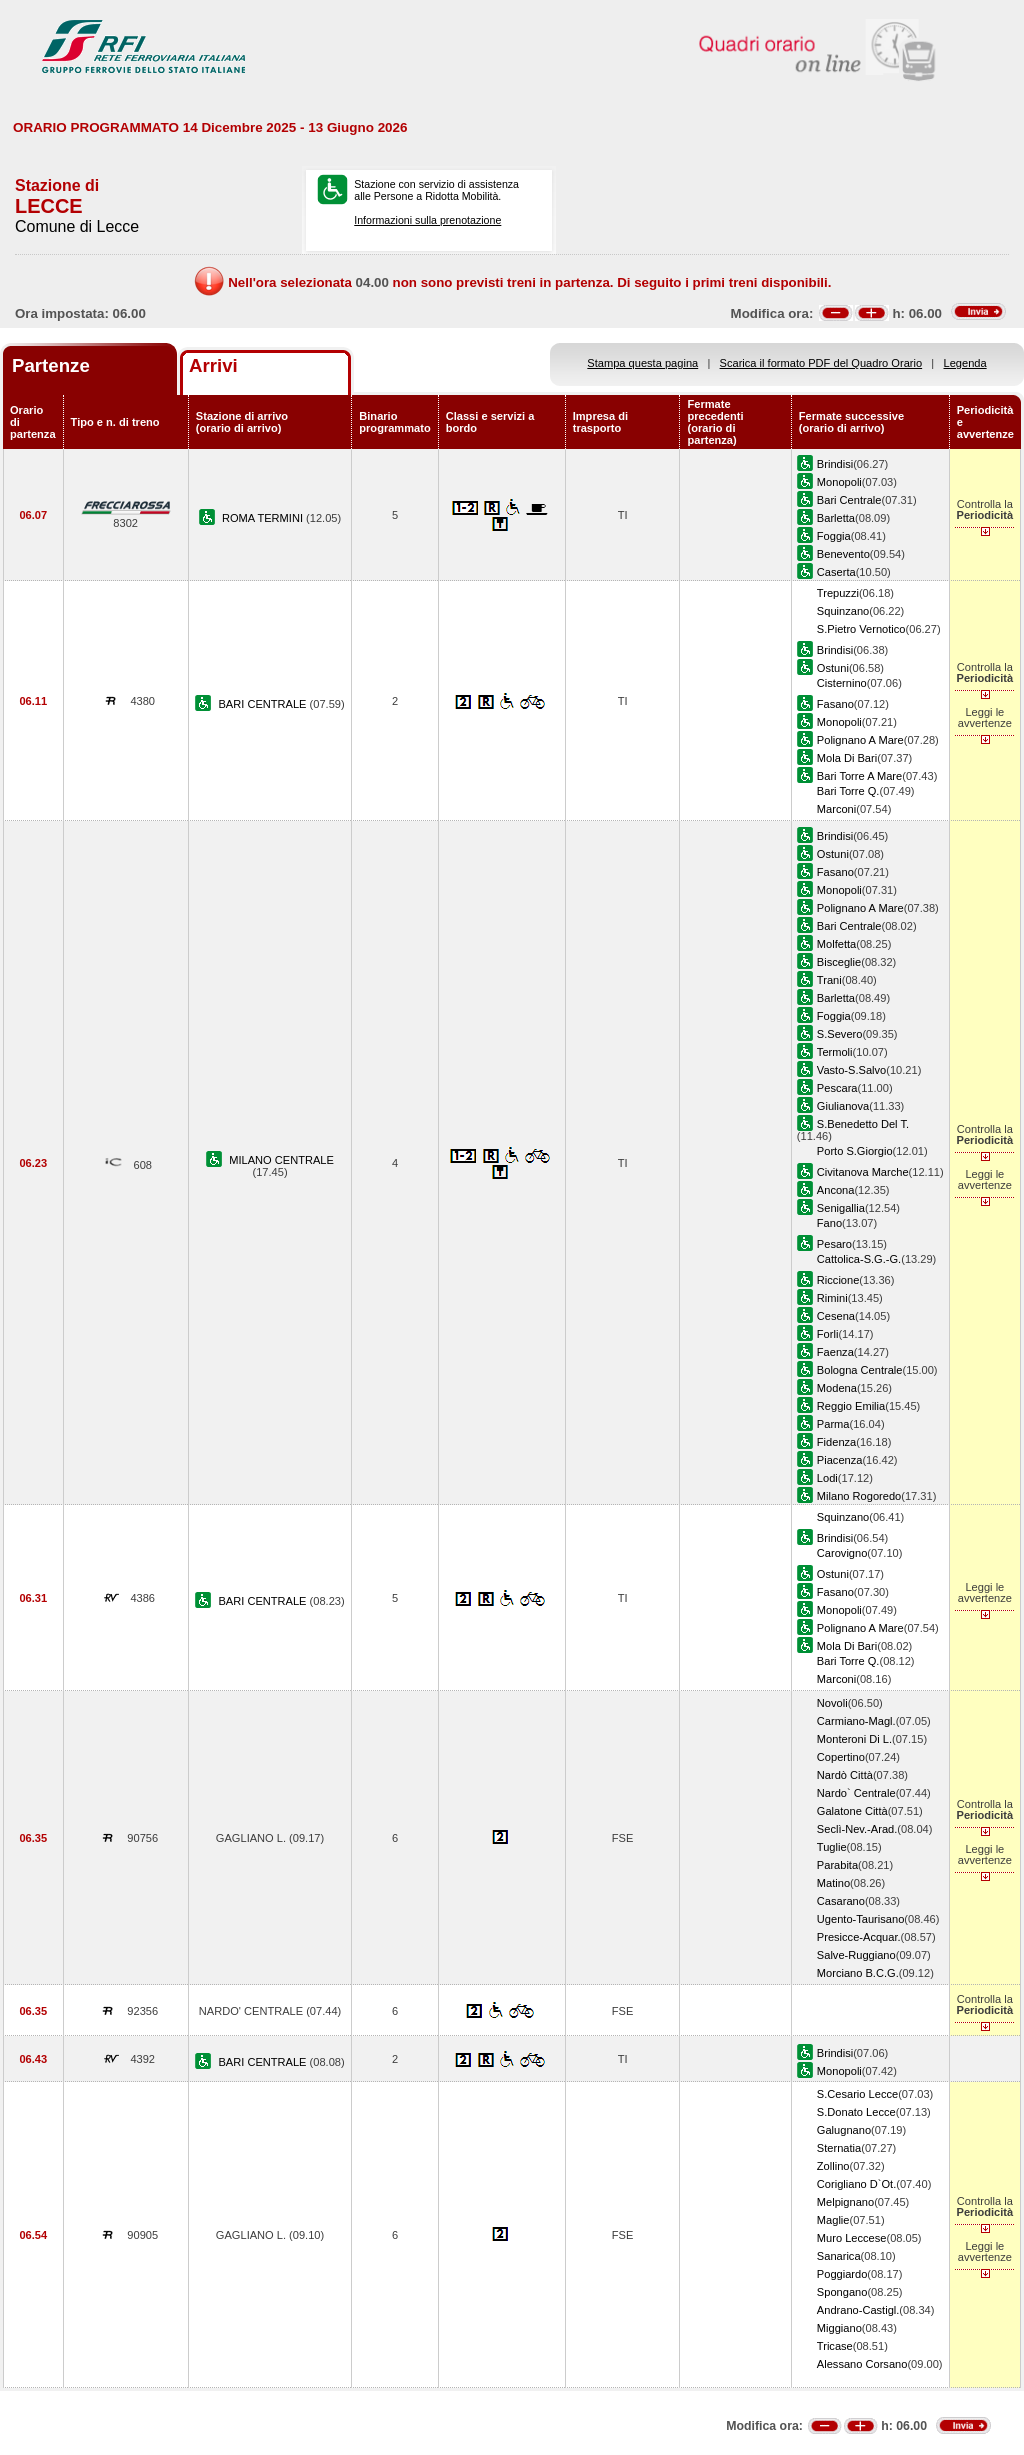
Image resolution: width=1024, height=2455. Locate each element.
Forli (828, 1334)
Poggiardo (842, 2274)
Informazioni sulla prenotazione (427, 220)
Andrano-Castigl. (858, 2310)
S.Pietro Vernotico (861, 629)
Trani (829, 980)
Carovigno (842, 1553)
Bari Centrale (849, 500)
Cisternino (842, 683)
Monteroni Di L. (854, 1739)
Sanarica (839, 2256)
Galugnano (844, 2130)
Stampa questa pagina (642, 363)
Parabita (837, 1865)
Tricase (835, 2346)
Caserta (836, 572)
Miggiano (839, 2328)
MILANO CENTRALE (281, 1160)
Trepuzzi (838, 593)
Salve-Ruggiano (856, 1955)
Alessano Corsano (862, 2364)
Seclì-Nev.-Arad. (857, 1829)
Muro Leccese (852, 2238)
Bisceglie (839, 962)
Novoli (832, 1703)
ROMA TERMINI (264, 518)
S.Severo (840, 1034)
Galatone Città (852, 1811)
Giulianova (843, 1106)
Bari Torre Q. (848, 791)
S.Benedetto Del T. (863, 1124)
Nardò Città (845, 1775)
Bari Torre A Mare (859, 776)
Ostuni (833, 668)
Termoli (835, 1052)
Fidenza (836, 1442)
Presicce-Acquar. (859, 1937)
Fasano (835, 704)
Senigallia (841, 1208)
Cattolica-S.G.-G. (859, 1259)
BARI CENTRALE (263, 704)
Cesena (836, 1316)
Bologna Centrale (860, 1370)
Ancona (836, 1190)
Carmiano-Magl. (856, 1721)
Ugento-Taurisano (860, 1919)
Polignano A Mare (860, 740)
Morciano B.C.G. (858, 1973)
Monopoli (839, 482)
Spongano (842, 2292)
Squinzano (843, 611)
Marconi (836, 809)
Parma (833, 1424)
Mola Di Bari (847, 758)
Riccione (838, 1280)
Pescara (837, 1088)
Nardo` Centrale (856, 1793)
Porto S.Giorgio (855, 1151)
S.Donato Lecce (856, 2112)
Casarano (841, 1901)
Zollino (833, 2166)
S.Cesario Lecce (857, 2094)
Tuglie (832, 1847)
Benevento (843, 554)
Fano (829, 1223)
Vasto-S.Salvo (851, 1070)
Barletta (836, 518)
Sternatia (839, 2148)
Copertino (841, 1757)
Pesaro (834, 1244)
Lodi (827, 1478)
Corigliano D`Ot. (856, 2184)
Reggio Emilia (851, 1406)
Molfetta (836, 944)
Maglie (833, 2220)
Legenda (965, 363)
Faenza (835, 1352)
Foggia (834, 536)
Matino (833, 1883)
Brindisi (835, 464)
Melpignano (845, 2202)
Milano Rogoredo (859, 1496)
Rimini (832, 1298)
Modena (837, 1388)
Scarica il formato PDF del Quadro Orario (821, 363)
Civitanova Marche (863, 1172)
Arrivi (213, 365)
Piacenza (840, 1460)
